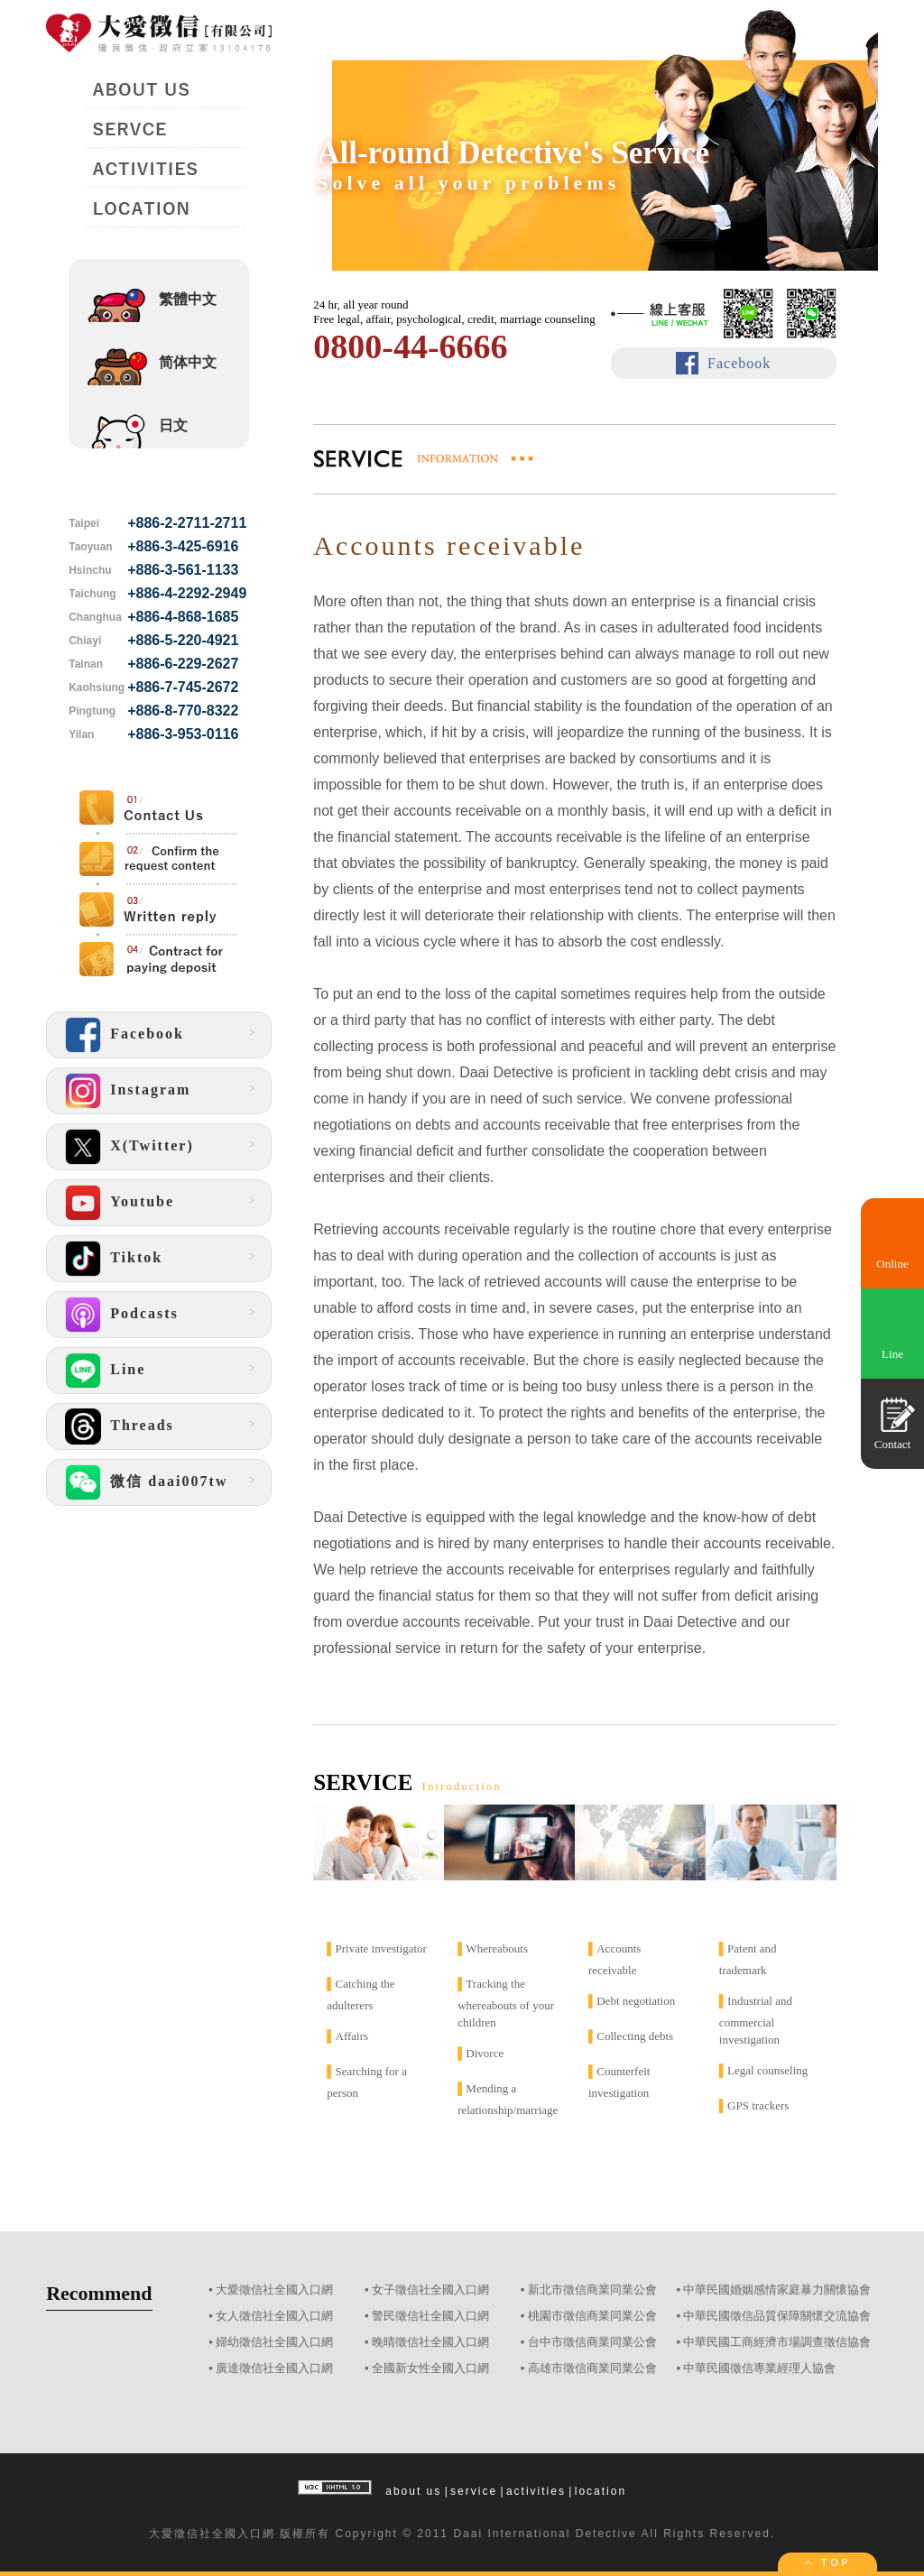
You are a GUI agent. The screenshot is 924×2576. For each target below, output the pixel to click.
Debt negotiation (635, 2001)
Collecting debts (634, 2036)
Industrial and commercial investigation (755, 2020)
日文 (173, 425)
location (600, 2491)
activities (536, 2491)
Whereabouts (497, 1948)
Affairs (352, 2036)
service (473, 2491)
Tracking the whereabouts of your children (505, 2003)
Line (892, 1354)
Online (892, 1263)
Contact (892, 1444)
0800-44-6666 (410, 346)
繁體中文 (188, 299)
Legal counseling (767, 2070)
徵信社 (193, 2533)
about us (413, 2491)
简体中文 (188, 362)
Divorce (485, 2053)
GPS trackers (758, 2105)
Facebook (739, 363)
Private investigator (381, 1948)
